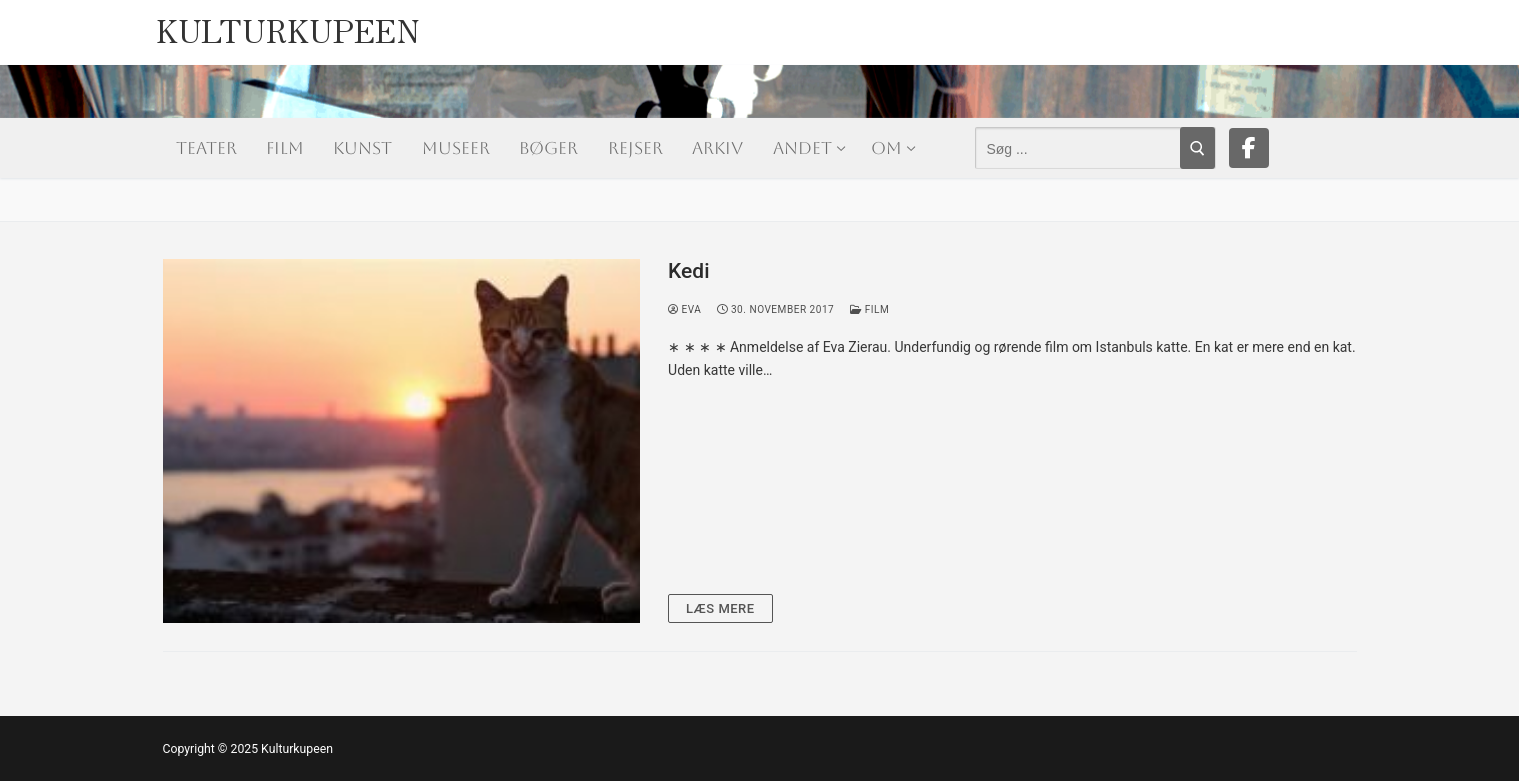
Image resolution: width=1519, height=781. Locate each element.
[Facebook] (1249, 148)
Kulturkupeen (288, 25)
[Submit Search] (1197, 148)
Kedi (688, 271)
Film (869, 309)
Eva (684, 309)
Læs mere (720, 608)
